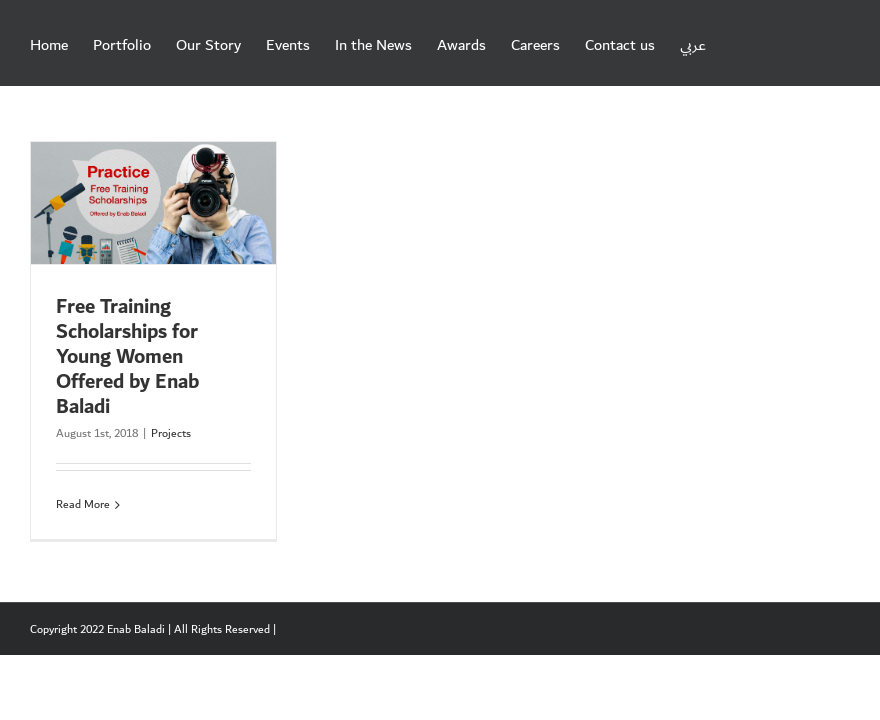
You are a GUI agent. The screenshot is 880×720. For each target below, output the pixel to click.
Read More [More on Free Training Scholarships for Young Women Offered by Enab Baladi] (83, 504)
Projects (171, 433)
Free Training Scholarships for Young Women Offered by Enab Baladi (127, 357)
